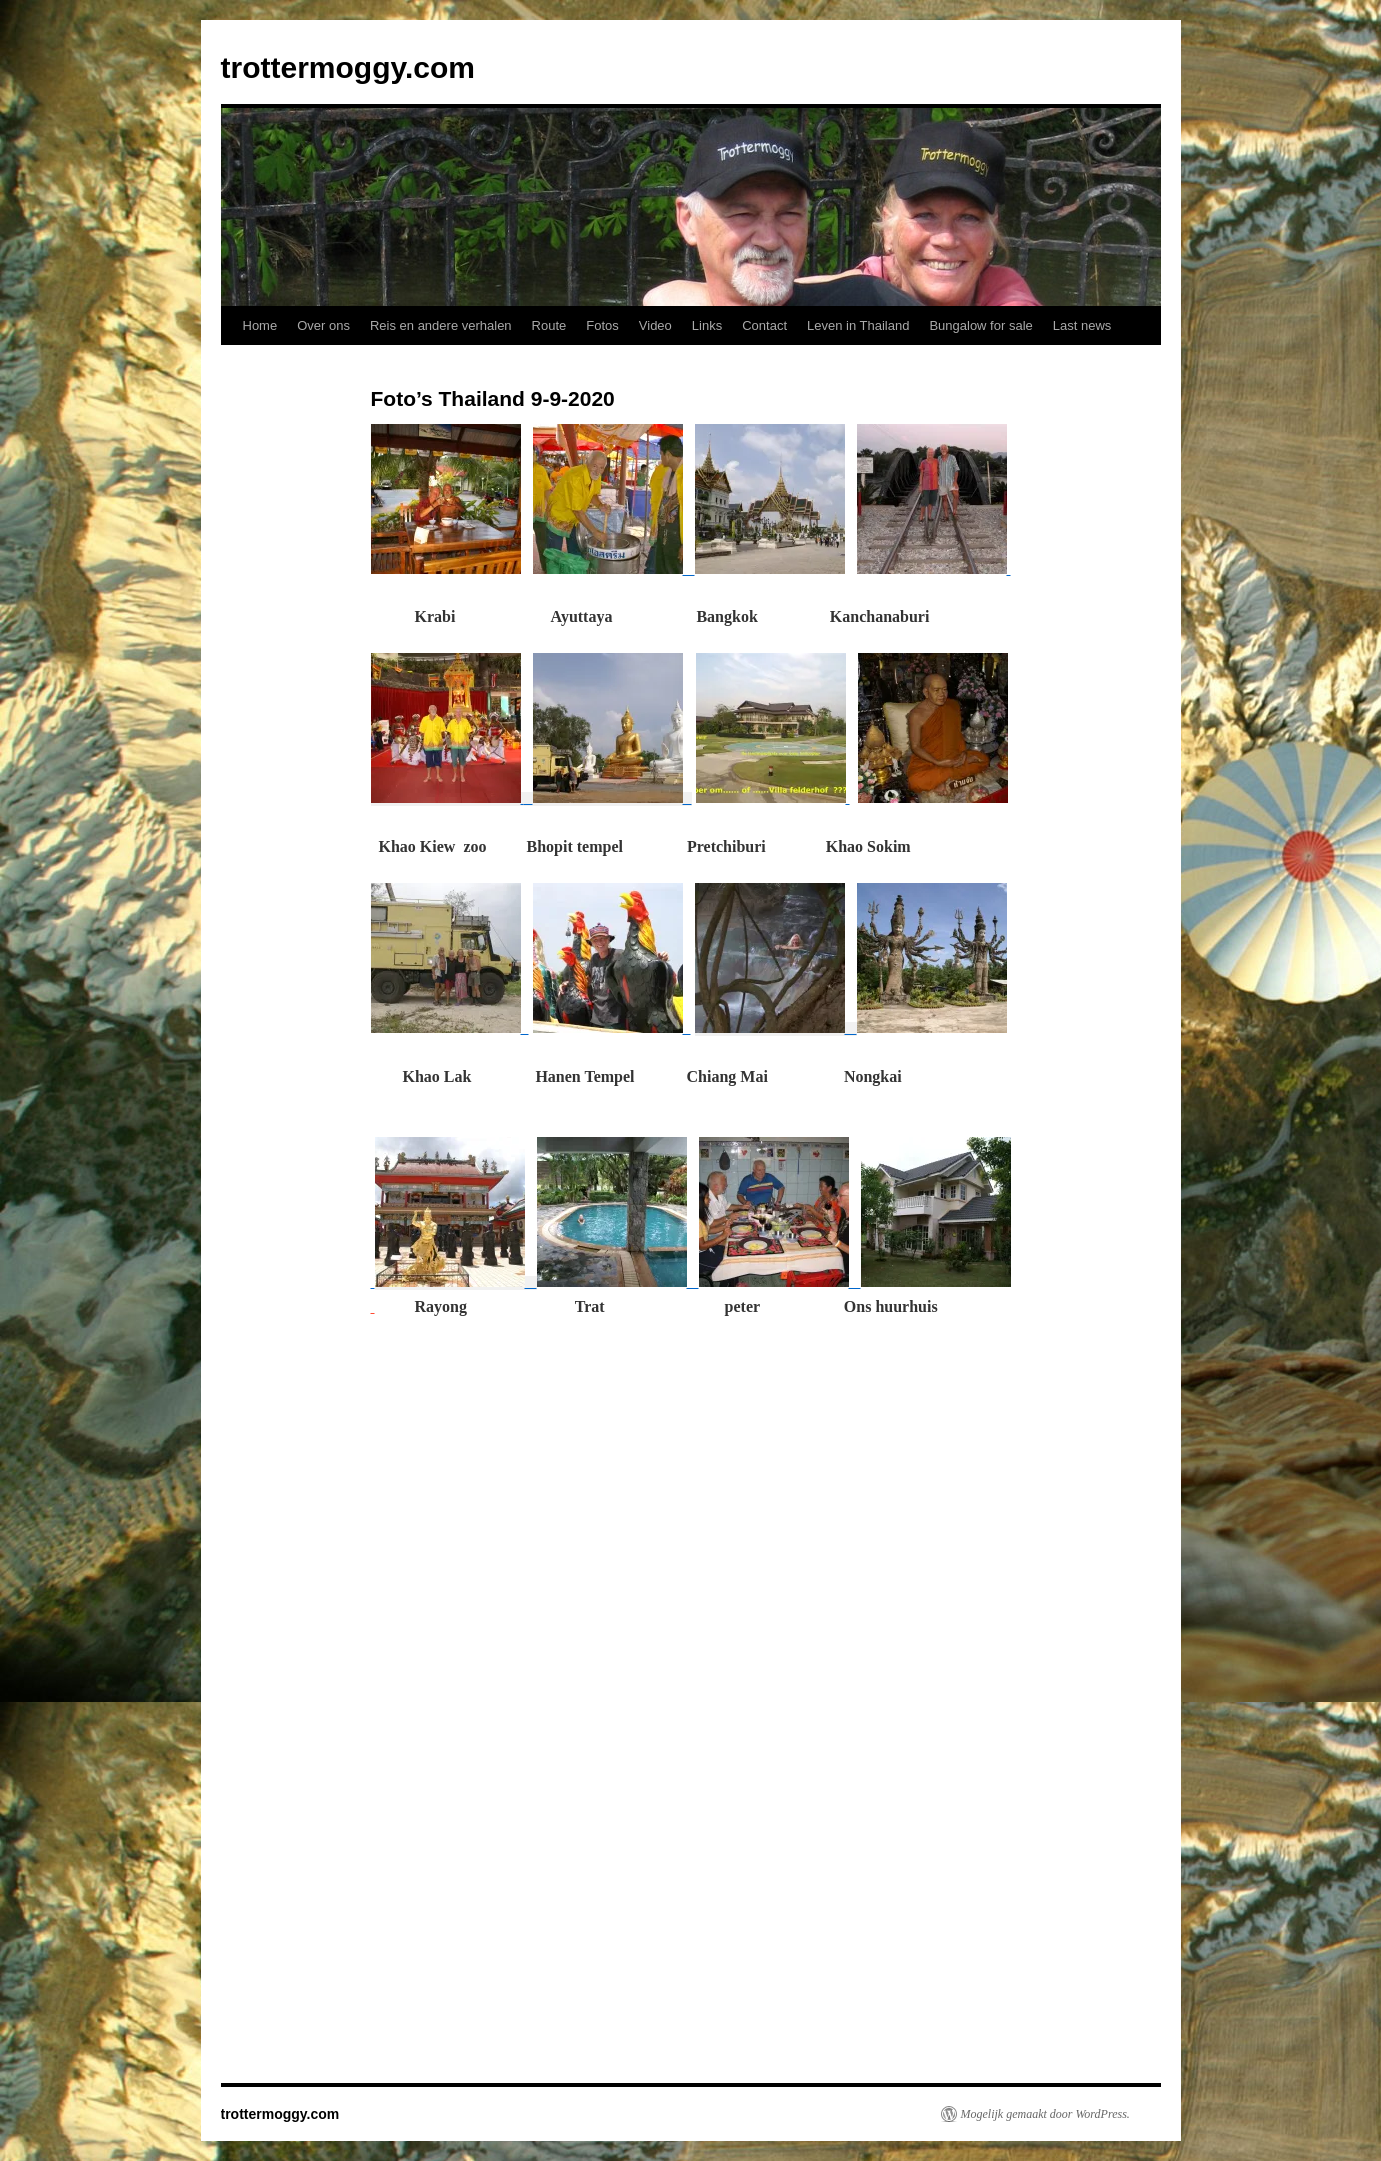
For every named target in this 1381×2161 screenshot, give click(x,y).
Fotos (602, 325)
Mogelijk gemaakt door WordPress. (1045, 2114)
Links (707, 325)
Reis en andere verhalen (441, 325)
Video (655, 325)
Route (549, 325)
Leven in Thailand (858, 325)
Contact (764, 325)
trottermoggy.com (348, 67)
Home (260, 325)
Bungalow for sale (980, 325)
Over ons (323, 325)
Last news (1082, 325)
